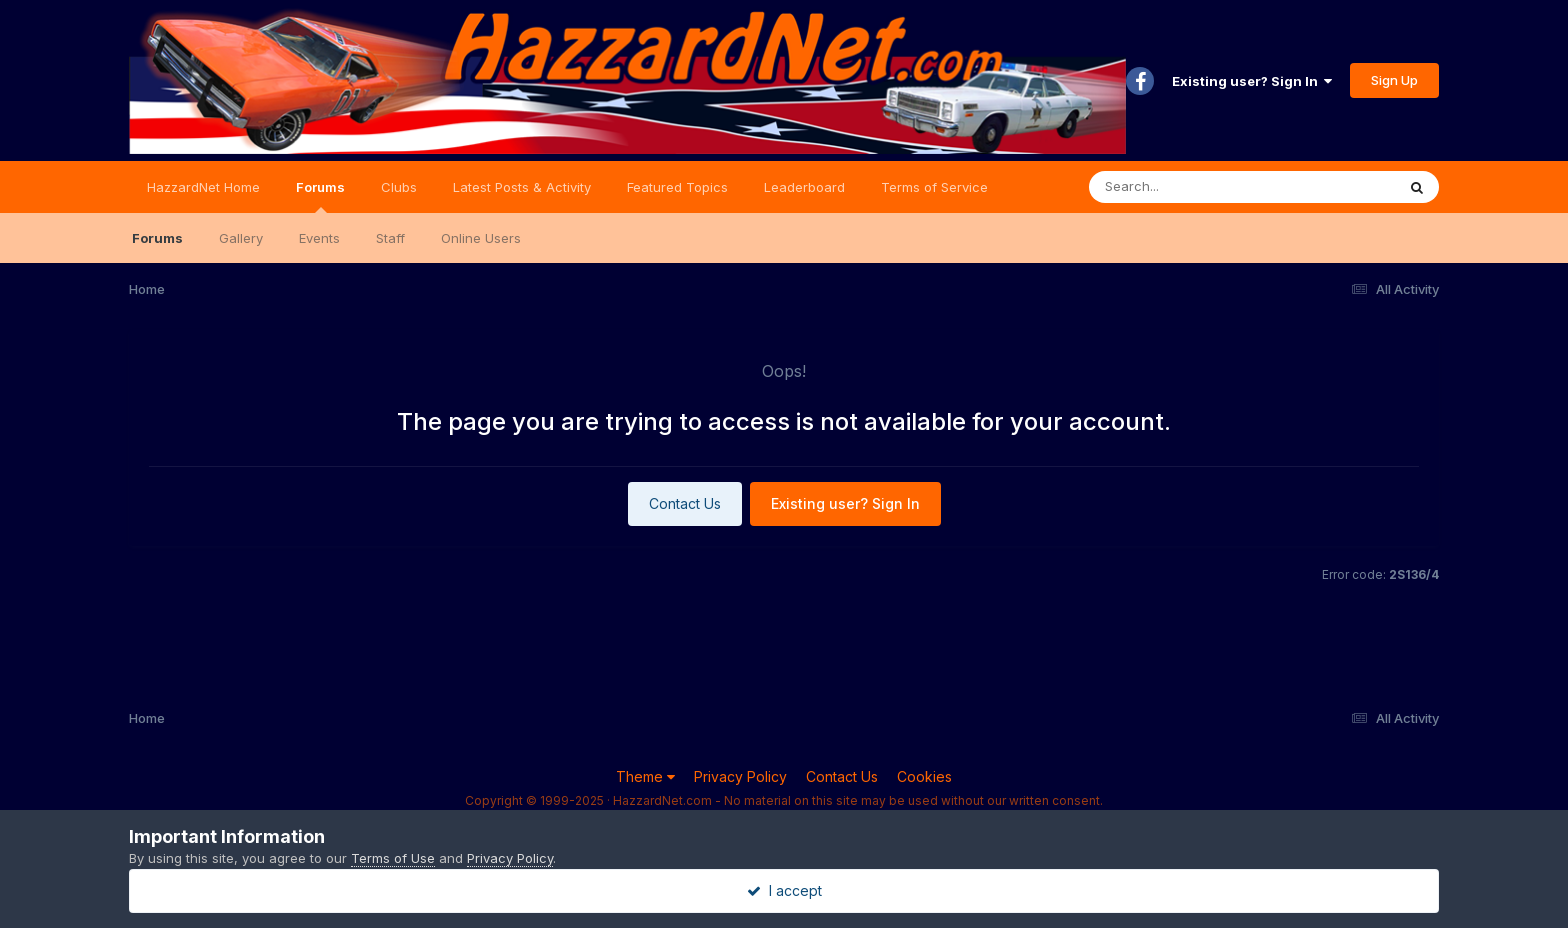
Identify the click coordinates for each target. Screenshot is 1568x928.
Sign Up (1394, 80)
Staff (390, 238)
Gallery (241, 238)
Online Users (481, 238)
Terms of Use (393, 858)
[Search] (1187, 187)
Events (319, 238)
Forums (320, 196)
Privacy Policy (740, 776)
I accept (784, 890)
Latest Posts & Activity (522, 187)
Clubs (399, 187)
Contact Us (685, 503)
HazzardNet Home (203, 187)
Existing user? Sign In (1252, 81)
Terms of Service (934, 187)
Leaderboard (804, 187)
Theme (645, 776)
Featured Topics (677, 187)
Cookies (924, 776)
